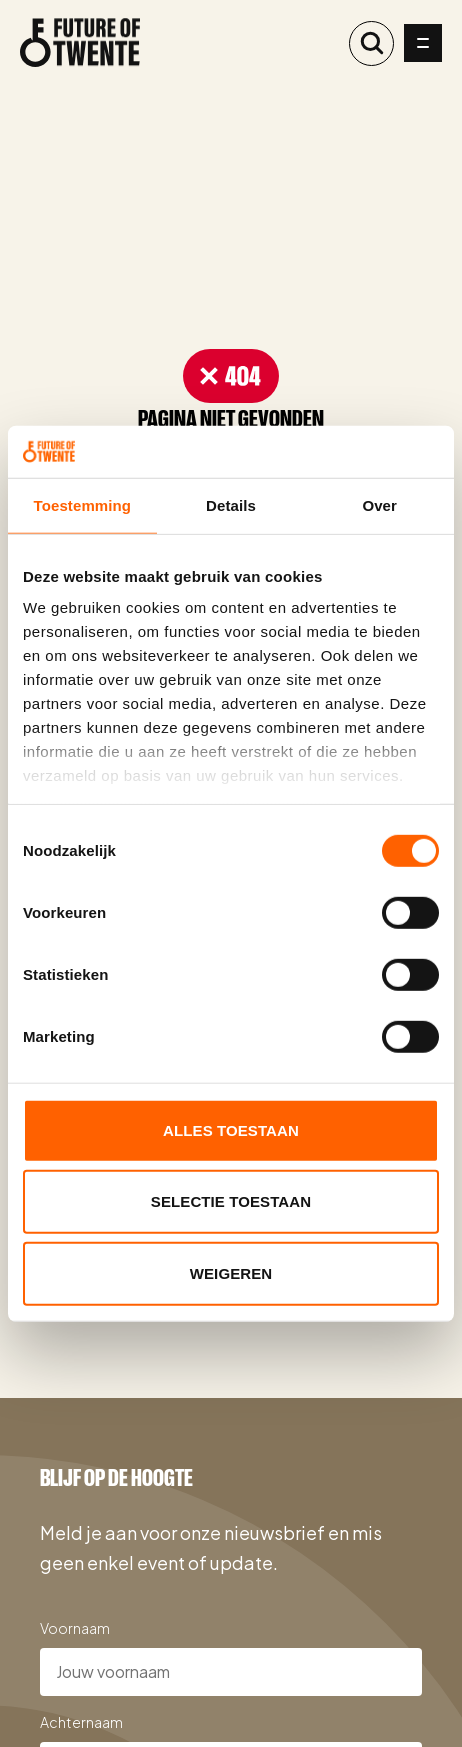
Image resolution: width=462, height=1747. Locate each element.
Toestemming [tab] (83, 505)
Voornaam (75, 1628)
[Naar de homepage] (80, 43)
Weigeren (231, 1273)
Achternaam (81, 1722)
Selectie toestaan (231, 1201)
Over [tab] (379, 505)
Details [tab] (231, 505)
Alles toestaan (231, 1130)
